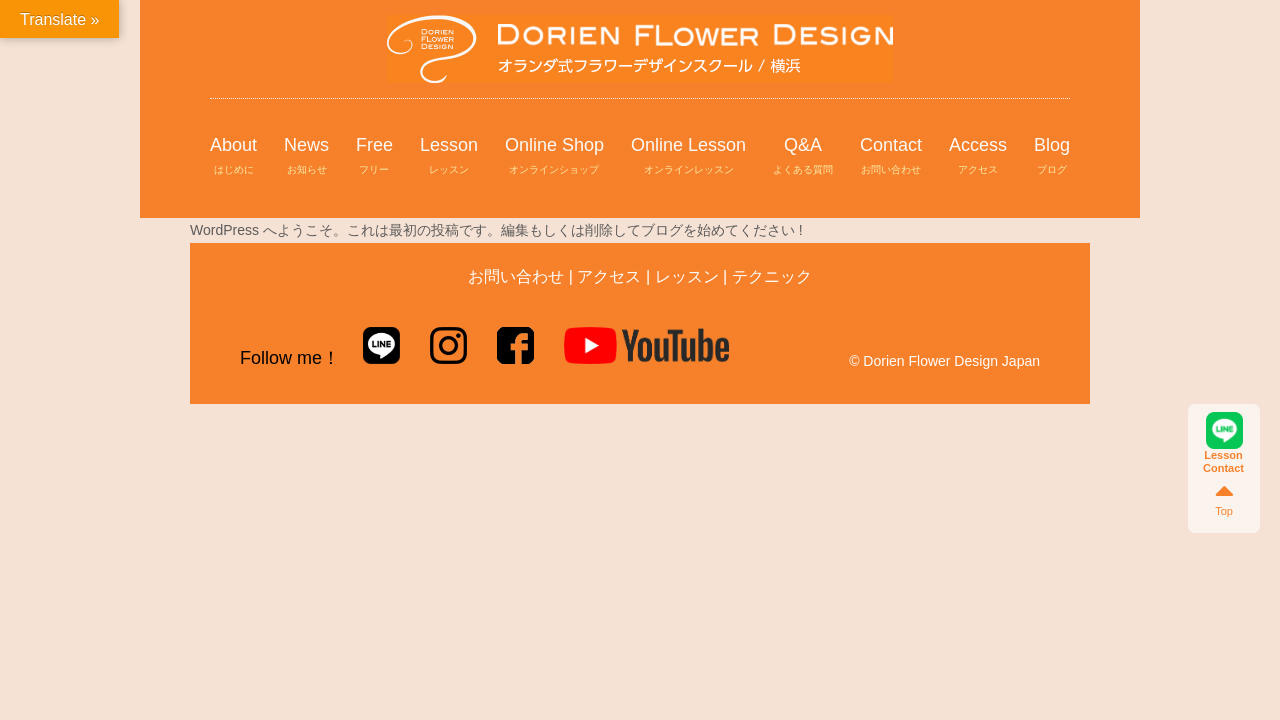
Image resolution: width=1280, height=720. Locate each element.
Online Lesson (688, 157)
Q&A (803, 157)
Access (978, 157)
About (233, 157)
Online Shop (554, 157)
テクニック (772, 276)
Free (374, 157)
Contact (891, 157)
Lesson (449, 157)
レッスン (687, 276)
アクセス (609, 276)
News (306, 157)
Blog (1052, 157)
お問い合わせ (516, 276)
